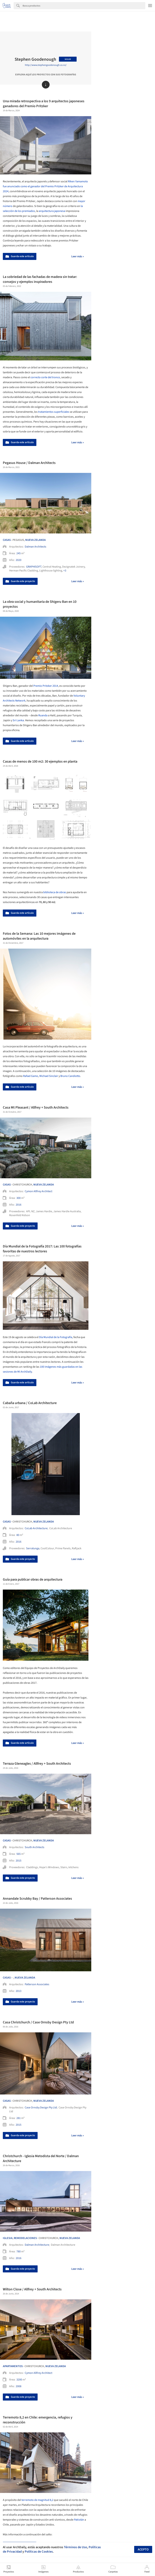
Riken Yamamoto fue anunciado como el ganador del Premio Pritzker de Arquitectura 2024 (45, 186)
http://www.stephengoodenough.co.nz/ (46, 65)
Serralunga (32, 1548)
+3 (64, 571)
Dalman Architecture (37, 2245)
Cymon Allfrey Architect (38, 1191)
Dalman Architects (35, 547)
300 (18, 1198)
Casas (7, 540)
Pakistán (79, 2520)
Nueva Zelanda (35, 540)
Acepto (143, 2549)
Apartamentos (13, 2366)
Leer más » (77, 256)
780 (18, 2251)
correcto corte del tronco (45, 377)
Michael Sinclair (48, 1076)
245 (18, 553)
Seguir (68, 59)
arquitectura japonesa (52, 211)
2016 (18, 1205)
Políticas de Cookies (39, 2551)
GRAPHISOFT (33, 567)
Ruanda (42, 715)
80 (17, 1535)
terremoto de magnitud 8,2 (37, 2500)
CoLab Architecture (36, 1528)
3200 (19, 2380)
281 (18, 2118)
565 (18, 1854)
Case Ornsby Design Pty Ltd (41, 2107)
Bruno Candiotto (70, 1076)
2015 (18, 1861)
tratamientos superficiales (53, 412)
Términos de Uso (75, 2547)
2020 (18, 560)
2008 (18, 2386)
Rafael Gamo (30, 1076)
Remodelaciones (25, 2238)
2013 (18, 1991)
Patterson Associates (37, 1984)
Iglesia (8, 2238)
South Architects (34, 1847)
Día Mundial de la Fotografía (55, 1337)
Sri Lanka (18, 720)
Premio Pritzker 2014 (45, 686)
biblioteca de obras (54, 892)
